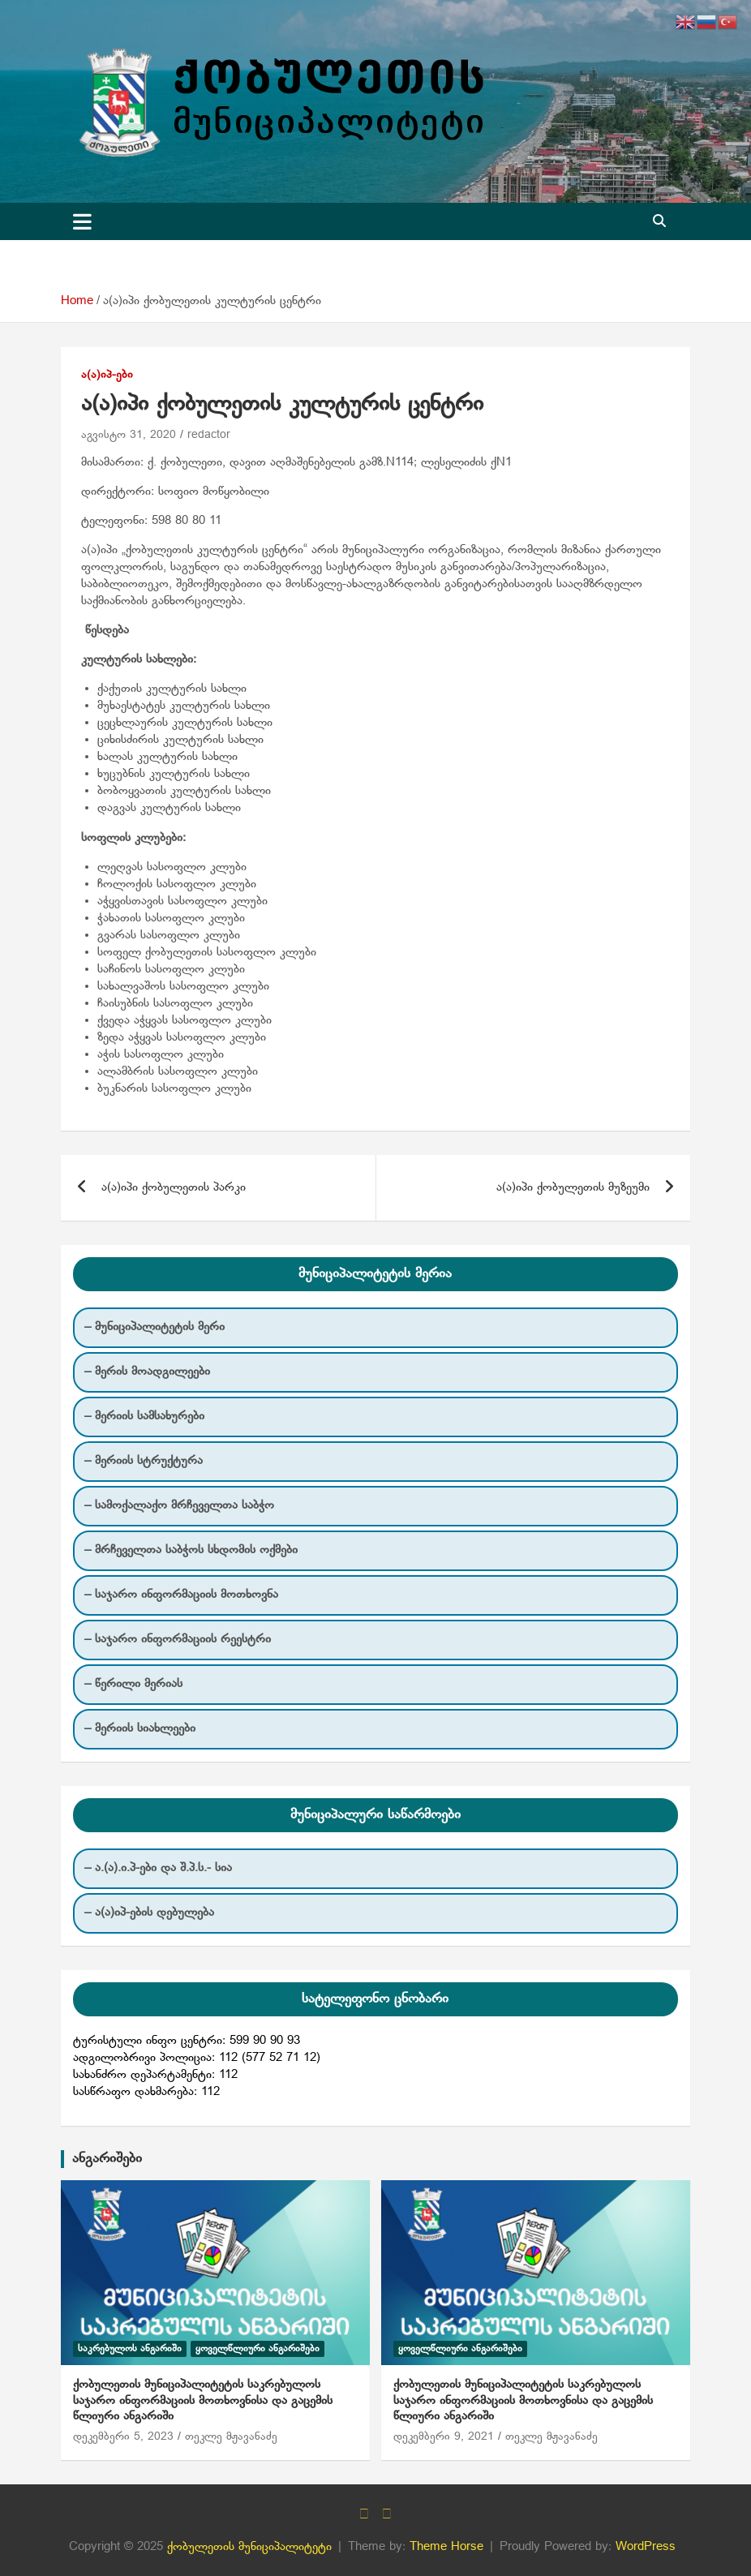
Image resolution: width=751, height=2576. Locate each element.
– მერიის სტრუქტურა (143, 1460)
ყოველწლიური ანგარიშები (257, 2349)
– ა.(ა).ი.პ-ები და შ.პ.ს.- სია (158, 1868)
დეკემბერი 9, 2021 (443, 2437)
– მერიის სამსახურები (144, 1416)
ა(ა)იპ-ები (107, 375)
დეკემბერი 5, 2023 (123, 2437)
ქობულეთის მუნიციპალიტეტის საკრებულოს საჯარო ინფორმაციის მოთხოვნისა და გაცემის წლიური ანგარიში (203, 2400)
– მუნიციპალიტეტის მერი (154, 1327)
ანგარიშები (107, 2158)
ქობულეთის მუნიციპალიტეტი (249, 2547)
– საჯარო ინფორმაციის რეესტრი (177, 1639)
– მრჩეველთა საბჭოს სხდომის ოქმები (191, 1550)
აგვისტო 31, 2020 (128, 435)
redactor (208, 435)
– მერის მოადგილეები (147, 1371)
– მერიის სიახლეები (139, 1728)
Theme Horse (446, 2547)
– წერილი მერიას (133, 1684)
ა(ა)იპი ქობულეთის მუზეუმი (573, 1187)
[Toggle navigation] (82, 221)
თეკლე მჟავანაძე (231, 2437)
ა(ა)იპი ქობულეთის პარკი (173, 1187)
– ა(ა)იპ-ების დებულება (149, 1912)
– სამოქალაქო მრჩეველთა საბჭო (179, 1505)
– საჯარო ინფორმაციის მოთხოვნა (181, 1594)
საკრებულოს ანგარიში (130, 2349)
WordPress (646, 2547)
